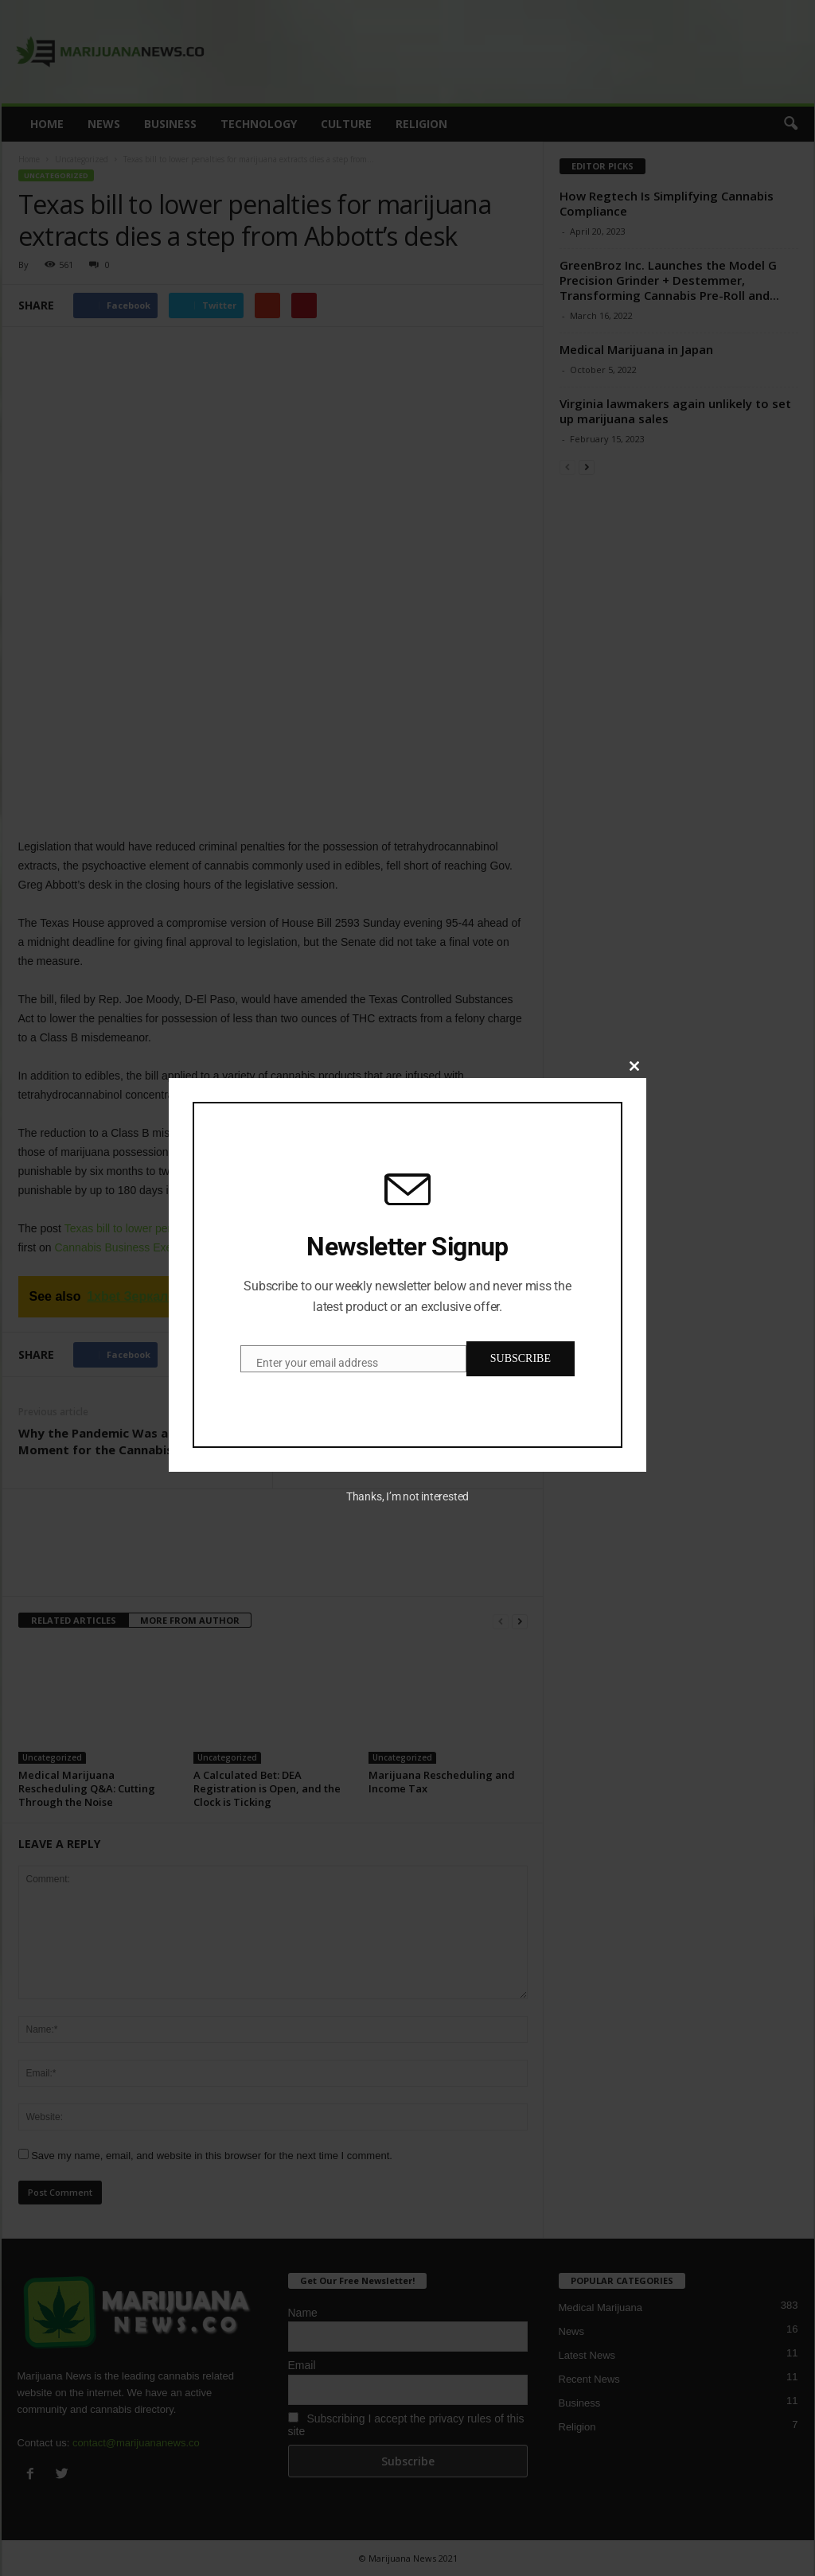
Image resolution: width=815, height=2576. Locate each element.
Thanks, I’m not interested (407, 1496)
